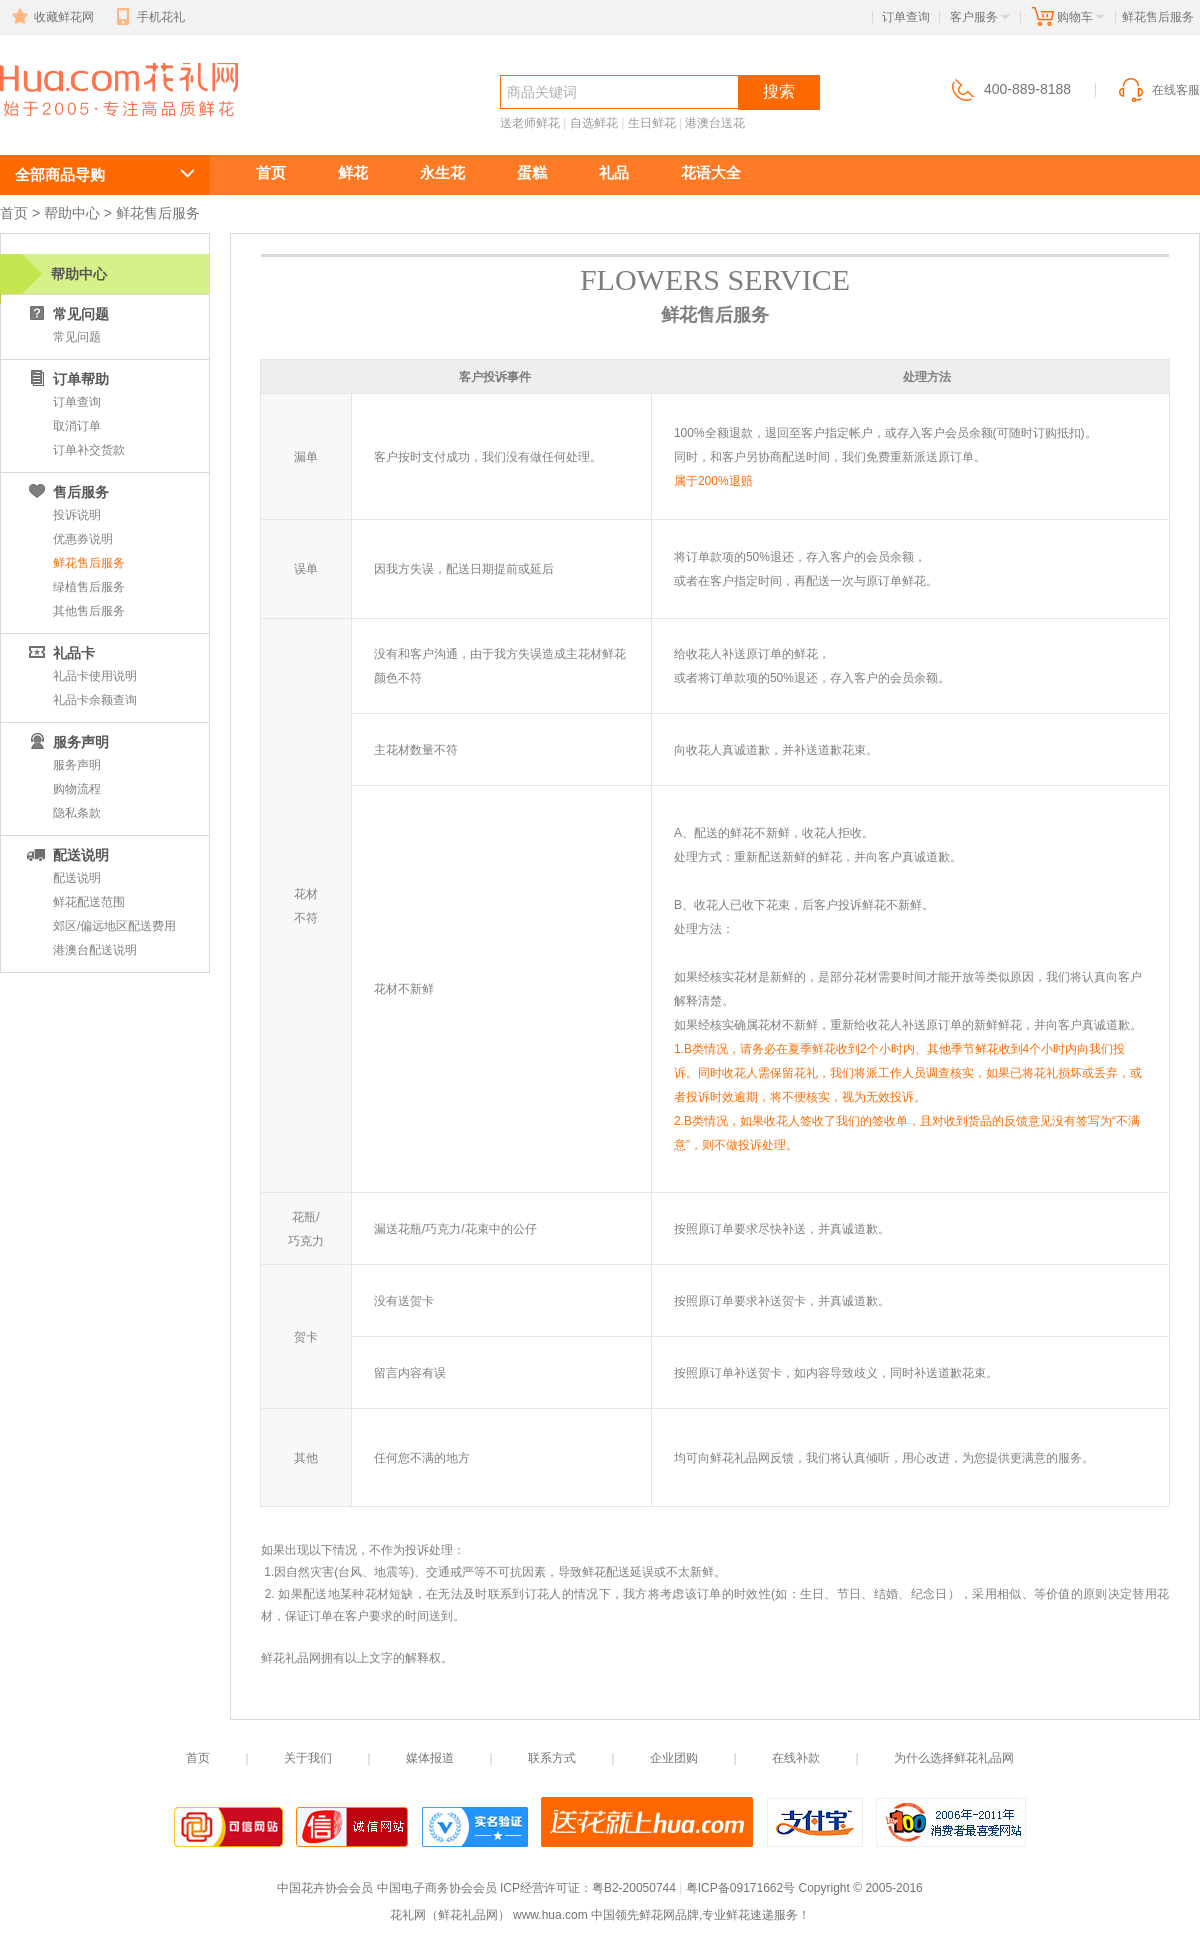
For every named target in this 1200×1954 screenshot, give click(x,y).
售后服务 (67, 492)
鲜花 (353, 172)
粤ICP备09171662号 (740, 1888)
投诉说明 (77, 515)
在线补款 (796, 1758)
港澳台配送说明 (95, 950)
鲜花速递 (72, 126)
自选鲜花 (594, 123)
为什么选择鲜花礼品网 (954, 1758)
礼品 (614, 172)
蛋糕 (532, 172)
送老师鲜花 (530, 123)
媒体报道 (430, 1758)
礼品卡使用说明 (95, 676)
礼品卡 (60, 653)
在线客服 (1158, 90)
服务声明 (77, 765)
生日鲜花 (652, 123)
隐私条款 (77, 813)
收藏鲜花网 (51, 17)
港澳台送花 (715, 123)
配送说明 (67, 855)
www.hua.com (550, 1915)
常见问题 (67, 314)
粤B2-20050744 (634, 1888)
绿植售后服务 (89, 587)
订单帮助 (67, 379)
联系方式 (552, 1758)
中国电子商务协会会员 (437, 1888)
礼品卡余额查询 (95, 700)
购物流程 (77, 789)
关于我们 (308, 1758)
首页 (271, 172)
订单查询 (906, 17)
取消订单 (77, 426)
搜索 (779, 91)
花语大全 (711, 172)
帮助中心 (72, 213)
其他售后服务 (89, 611)
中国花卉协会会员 (325, 1888)
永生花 (442, 172)
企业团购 (674, 1758)
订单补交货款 (89, 450)
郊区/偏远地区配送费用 (114, 926)
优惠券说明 (83, 539)
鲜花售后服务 (89, 563)
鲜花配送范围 (89, 902)
